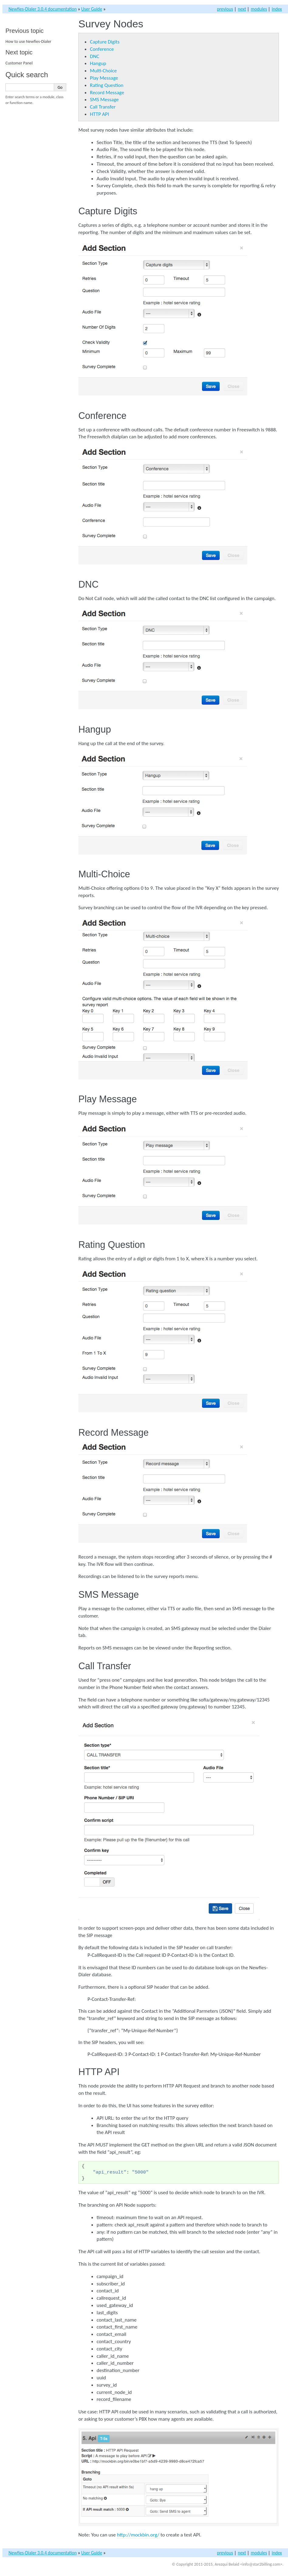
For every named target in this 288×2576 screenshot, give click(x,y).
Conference (102, 49)
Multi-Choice (103, 70)
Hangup (98, 63)
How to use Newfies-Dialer (28, 41)
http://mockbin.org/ (138, 2535)
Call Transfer (102, 107)
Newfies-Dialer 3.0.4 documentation (43, 9)
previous (225, 9)
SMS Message (104, 99)
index (277, 9)
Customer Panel (19, 63)
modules (259, 9)
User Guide (91, 9)
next (242, 9)
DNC (94, 56)
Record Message (107, 92)
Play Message (104, 78)
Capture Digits (104, 42)
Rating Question (106, 85)
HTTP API (99, 114)
